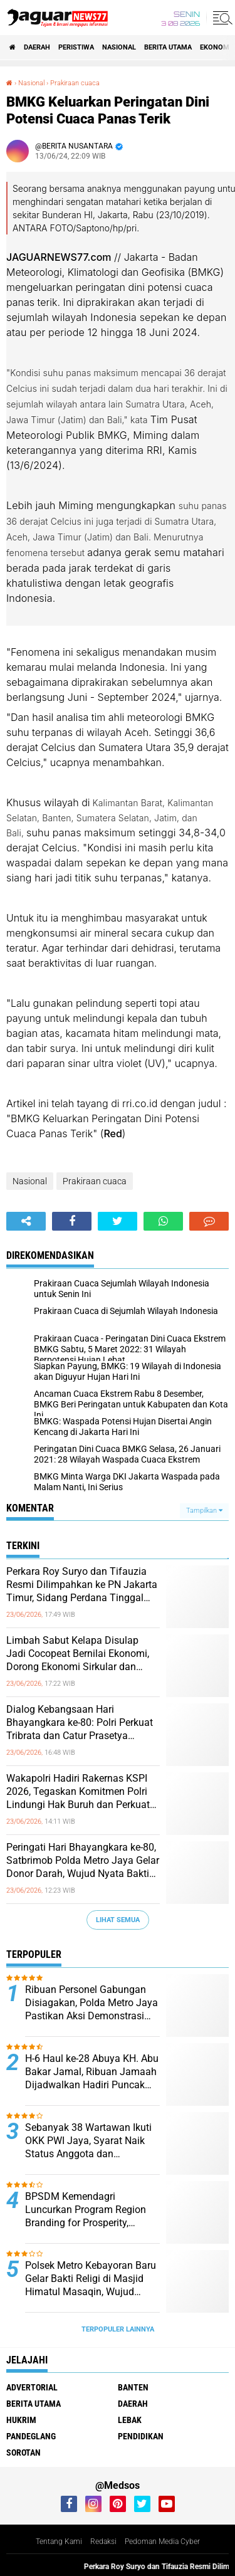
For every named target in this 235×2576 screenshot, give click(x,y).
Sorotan (23, 2452)
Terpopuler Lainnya (117, 2329)
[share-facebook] (71, 1221)
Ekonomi (215, 47)
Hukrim (21, 2420)
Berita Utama (168, 47)
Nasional (119, 47)
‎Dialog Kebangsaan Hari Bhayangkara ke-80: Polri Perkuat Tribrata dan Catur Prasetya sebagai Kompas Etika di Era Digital (79, 1722)
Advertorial (32, 2387)
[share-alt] (26, 1221)
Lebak (130, 2420)
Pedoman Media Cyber (162, 2541)
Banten (133, 2387)
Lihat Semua (118, 1920)
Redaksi (103, 2541)
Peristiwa (76, 47)
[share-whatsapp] (163, 1221)
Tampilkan (204, 1510)
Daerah (37, 47)
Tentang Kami (59, 2541)
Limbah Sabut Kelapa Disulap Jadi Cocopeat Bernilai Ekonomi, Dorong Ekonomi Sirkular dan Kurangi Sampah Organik (77, 1653)
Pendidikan (141, 2436)
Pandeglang (31, 2436)
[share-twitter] (117, 1221)
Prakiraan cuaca (95, 1181)
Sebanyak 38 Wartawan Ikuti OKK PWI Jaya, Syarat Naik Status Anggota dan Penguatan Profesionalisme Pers (88, 2140)
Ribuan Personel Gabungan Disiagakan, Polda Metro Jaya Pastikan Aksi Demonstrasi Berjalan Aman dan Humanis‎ (91, 2003)
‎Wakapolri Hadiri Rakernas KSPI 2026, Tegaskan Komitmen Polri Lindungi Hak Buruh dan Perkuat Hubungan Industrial (78, 1791)
